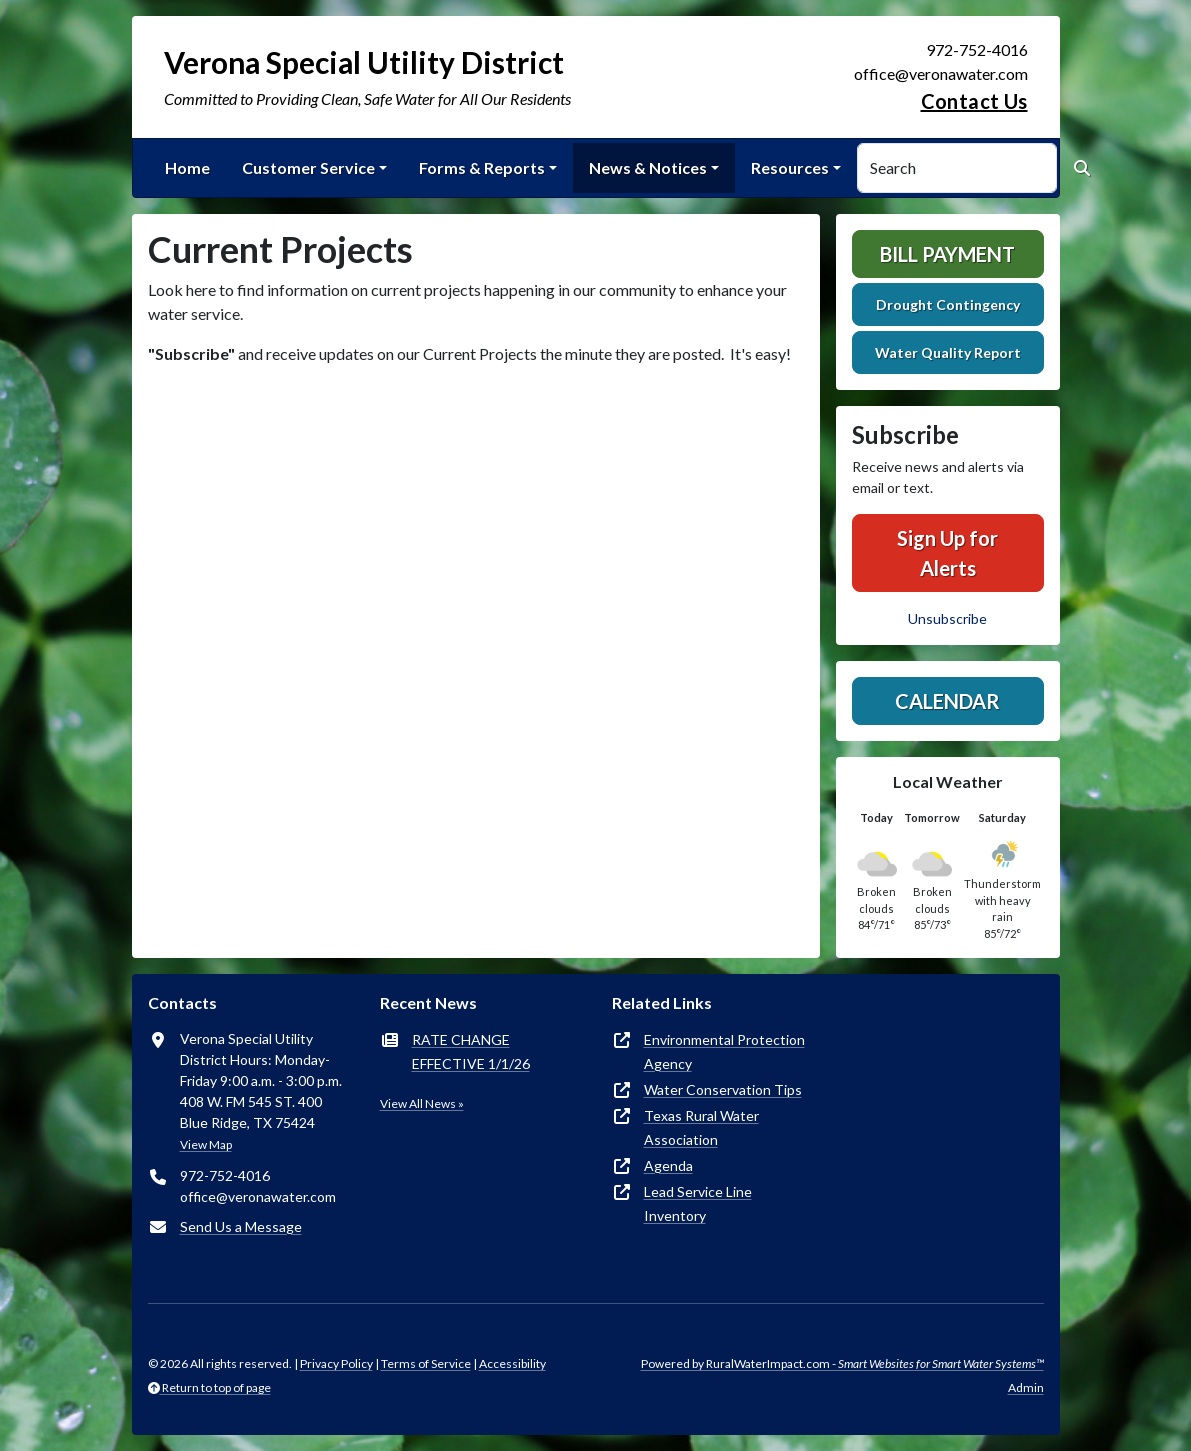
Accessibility (512, 1363)
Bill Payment (947, 254)
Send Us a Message (241, 1226)
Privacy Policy (336, 1363)
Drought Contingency (948, 304)
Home (187, 167)
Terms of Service (426, 1363)
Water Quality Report (948, 352)
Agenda (668, 1165)
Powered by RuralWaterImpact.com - (842, 1363)
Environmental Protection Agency (724, 1051)
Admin (1026, 1387)
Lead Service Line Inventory (698, 1203)
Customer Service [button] (308, 167)
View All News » (422, 1103)
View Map (206, 1144)
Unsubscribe (947, 618)
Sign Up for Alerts (947, 553)
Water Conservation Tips (723, 1089)
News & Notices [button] (648, 167)
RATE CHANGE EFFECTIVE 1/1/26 (471, 1051)
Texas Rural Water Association (701, 1127)
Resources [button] (790, 167)
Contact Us (974, 101)
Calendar (947, 701)
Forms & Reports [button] (482, 167)
